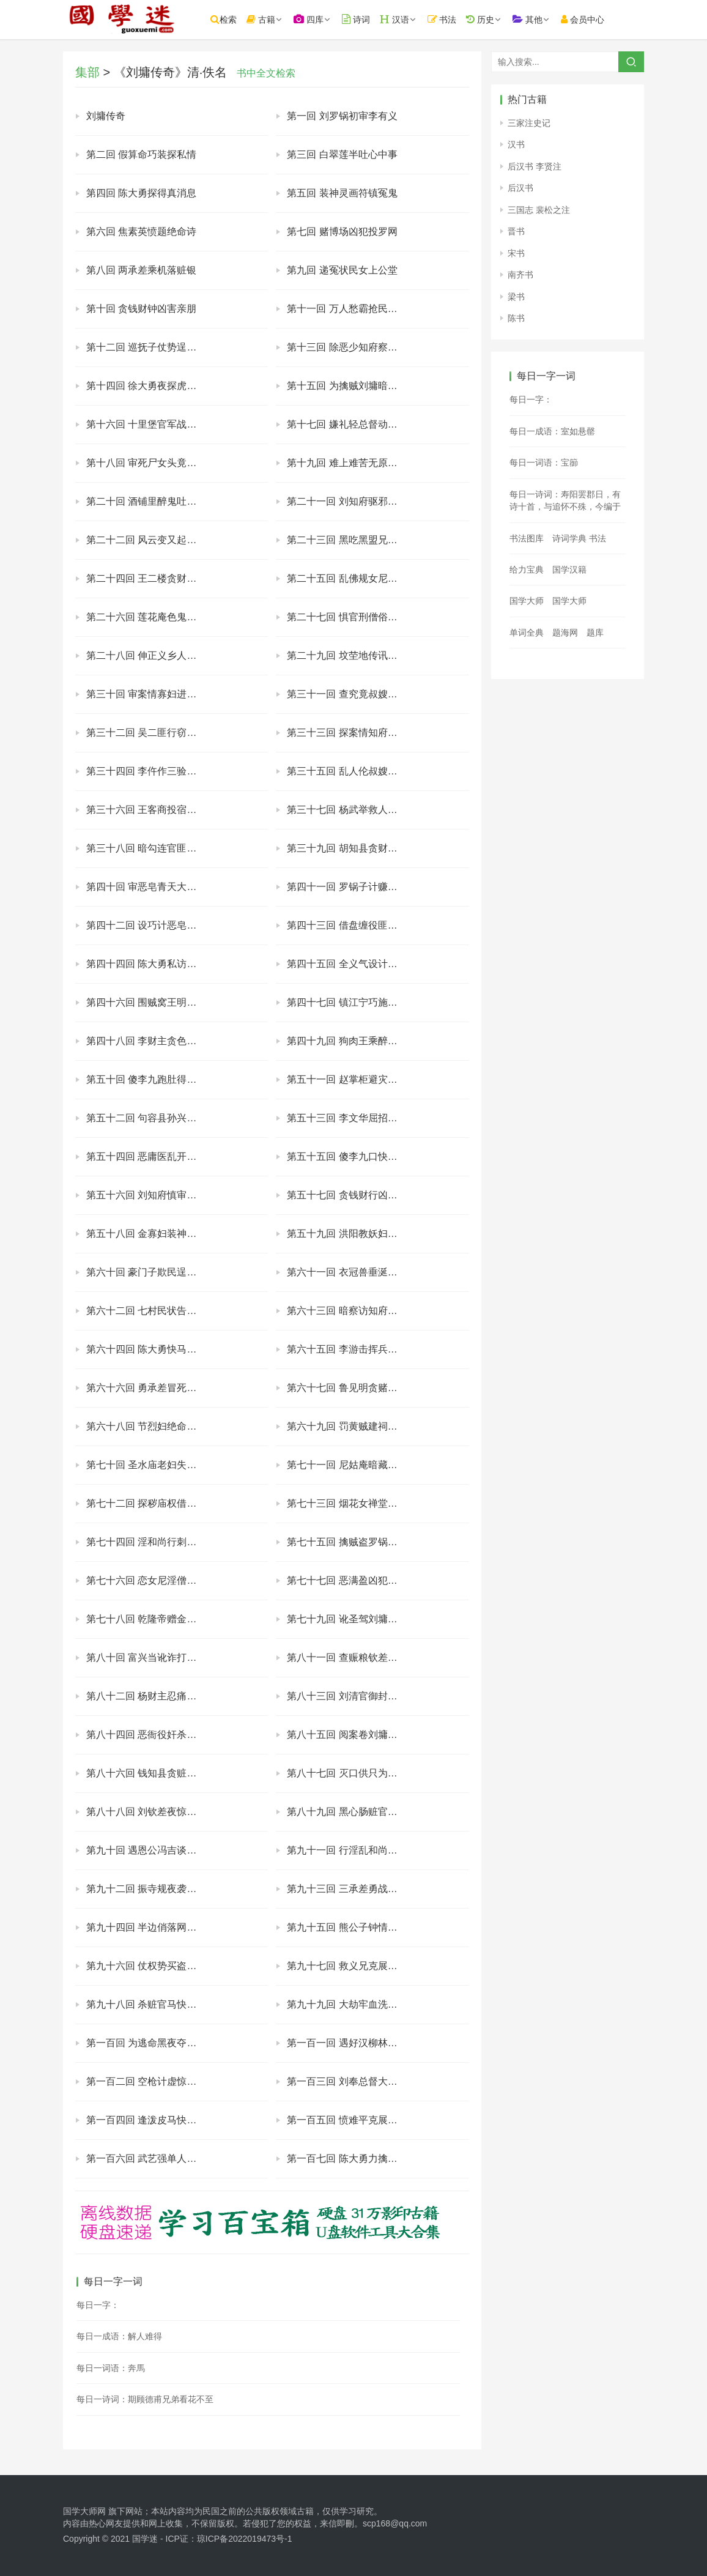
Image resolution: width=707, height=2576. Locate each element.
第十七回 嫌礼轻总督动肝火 (347, 424)
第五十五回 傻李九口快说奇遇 (351, 1156)
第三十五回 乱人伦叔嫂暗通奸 (351, 771)
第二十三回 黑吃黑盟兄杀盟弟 (351, 540)
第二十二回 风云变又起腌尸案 (151, 540)
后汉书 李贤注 (534, 166)
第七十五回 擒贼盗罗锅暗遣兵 (351, 1542)
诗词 (361, 19)
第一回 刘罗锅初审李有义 (342, 116)
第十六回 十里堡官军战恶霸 (146, 424)
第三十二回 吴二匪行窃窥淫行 (151, 732)
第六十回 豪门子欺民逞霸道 (146, 1272)
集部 (87, 72)
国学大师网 (84, 2511)
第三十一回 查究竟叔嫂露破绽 (351, 694)
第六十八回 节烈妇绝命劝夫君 (151, 1426)
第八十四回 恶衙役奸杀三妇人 (151, 1734)
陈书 (516, 318)
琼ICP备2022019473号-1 (244, 2539)
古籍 (265, 19)
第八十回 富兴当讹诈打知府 (146, 1657)
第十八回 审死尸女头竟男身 (146, 463)
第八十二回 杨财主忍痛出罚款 (151, 1696)
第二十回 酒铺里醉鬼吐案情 (146, 501)
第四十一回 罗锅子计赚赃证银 (351, 887)
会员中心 (587, 19)
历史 (485, 19)
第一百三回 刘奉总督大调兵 (347, 2081)
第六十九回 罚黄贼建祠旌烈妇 (351, 1426)
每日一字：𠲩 (530, 399)
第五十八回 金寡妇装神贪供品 (151, 1233)
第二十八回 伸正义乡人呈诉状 (151, 655)
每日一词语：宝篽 (543, 462)
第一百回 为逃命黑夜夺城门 (146, 2043)
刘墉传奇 (105, 116)
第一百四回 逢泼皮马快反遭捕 (151, 2120)
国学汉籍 (569, 569)
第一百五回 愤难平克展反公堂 (351, 2120)
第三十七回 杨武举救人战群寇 (351, 809)
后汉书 (520, 188)
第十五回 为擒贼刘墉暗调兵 (347, 385)
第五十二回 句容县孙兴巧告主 (151, 1118)
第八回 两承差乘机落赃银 (141, 270)
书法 (447, 19)
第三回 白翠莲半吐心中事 (342, 154)
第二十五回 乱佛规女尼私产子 (351, 578)
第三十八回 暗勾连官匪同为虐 (151, 848)
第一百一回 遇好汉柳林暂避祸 (351, 2043)
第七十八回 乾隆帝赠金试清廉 (151, 1619)
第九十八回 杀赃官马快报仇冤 (151, 2004)
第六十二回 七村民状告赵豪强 (151, 1310)
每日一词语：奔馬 (110, 2368)
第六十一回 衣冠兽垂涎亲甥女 (351, 1272)
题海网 (565, 632)
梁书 (516, 297)
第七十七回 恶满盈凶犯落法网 (351, 1580)
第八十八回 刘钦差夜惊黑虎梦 (151, 1811)
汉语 (399, 19)
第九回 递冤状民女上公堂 (342, 270)
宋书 (516, 253)
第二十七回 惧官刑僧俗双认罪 (351, 617)
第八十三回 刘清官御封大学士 (351, 1696)
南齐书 (520, 275)
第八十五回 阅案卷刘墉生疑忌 (351, 1734)
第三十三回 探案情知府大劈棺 (351, 732)
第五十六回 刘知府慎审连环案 (151, 1195)
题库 (595, 632)
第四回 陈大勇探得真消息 (141, 193)
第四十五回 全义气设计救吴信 (351, 964)
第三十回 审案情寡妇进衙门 (146, 694)
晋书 (516, 231)
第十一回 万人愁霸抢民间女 (347, 308)
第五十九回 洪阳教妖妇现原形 (351, 1233)
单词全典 (526, 632)
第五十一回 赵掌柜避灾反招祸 (351, 1079)
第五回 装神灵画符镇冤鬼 (342, 193)
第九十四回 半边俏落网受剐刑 (151, 1927)
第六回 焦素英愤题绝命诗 (141, 231)
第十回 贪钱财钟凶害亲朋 (141, 308)
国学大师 (526, 601)
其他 (532, 19)
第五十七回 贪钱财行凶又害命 (351, 1195)
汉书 (516, 144)
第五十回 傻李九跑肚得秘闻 (146, 1079)
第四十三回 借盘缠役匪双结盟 (351, 925)
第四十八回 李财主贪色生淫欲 (151, 1041)
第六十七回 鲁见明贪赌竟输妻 (351, 1388)
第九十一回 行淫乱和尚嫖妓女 (351, 1850)
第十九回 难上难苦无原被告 (347, 463)
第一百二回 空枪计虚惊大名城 (151, 2081)
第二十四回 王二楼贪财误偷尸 (151, 578)
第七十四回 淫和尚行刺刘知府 (151, 1542)
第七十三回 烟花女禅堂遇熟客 (351, 1503)
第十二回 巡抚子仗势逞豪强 (146, 347)
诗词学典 (569, 538)
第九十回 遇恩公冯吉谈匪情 (146, 1850)
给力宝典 (526, 569)
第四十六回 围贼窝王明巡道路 (151, 1002)
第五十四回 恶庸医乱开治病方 (151, 1156)
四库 (313, 19)
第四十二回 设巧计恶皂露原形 (151, 925)
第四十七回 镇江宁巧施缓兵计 (351, 1002)
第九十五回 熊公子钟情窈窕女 (351, 1927)
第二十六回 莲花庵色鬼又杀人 (151, 617)
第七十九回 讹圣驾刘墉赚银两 (351, 1619)
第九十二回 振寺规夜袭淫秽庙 (151, 1889)
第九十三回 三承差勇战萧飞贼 (351, 1889)
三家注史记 (529, 123)
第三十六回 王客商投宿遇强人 (151, 809)
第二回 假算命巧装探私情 (141, 154)
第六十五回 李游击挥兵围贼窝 (351, 1349)
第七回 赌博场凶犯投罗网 (342, 231)
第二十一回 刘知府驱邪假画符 (351, 501)
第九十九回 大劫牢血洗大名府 (351, 2004)
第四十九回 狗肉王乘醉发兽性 (351, 1041)
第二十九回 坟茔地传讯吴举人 (351, 655)
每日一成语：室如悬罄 (552, 431)
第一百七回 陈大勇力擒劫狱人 (351, 2158)
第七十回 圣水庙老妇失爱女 (146, 1465)
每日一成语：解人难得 (119, 2336)
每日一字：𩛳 (97, 2305)
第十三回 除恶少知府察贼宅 (347, 347)
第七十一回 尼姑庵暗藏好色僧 (351, 1465)
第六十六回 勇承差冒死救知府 (151, 1388)
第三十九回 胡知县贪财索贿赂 (351, 848)
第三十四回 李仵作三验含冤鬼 (151, 771)
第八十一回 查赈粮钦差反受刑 (351, 1657)
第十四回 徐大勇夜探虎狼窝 (146, 385)
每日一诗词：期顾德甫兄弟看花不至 (144, 2399)
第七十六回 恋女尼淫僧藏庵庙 (151, 1580)
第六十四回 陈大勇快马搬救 (146, 1349)
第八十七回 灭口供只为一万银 (351, 1773)
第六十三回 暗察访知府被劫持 (351, 1310)
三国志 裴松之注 (539, 210)
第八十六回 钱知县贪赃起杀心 (151, 1773)
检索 (228, 19)
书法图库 (526, 538)
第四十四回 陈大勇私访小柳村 (151, 964)
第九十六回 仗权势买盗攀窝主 (151, 1966)
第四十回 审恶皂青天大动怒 (146, 887)
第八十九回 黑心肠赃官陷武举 (351, 1811)
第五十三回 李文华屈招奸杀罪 (351, 1118)
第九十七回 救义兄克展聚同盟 (351, 1966)
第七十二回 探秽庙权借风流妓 (151, 1503)
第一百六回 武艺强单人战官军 (151, 2158)
